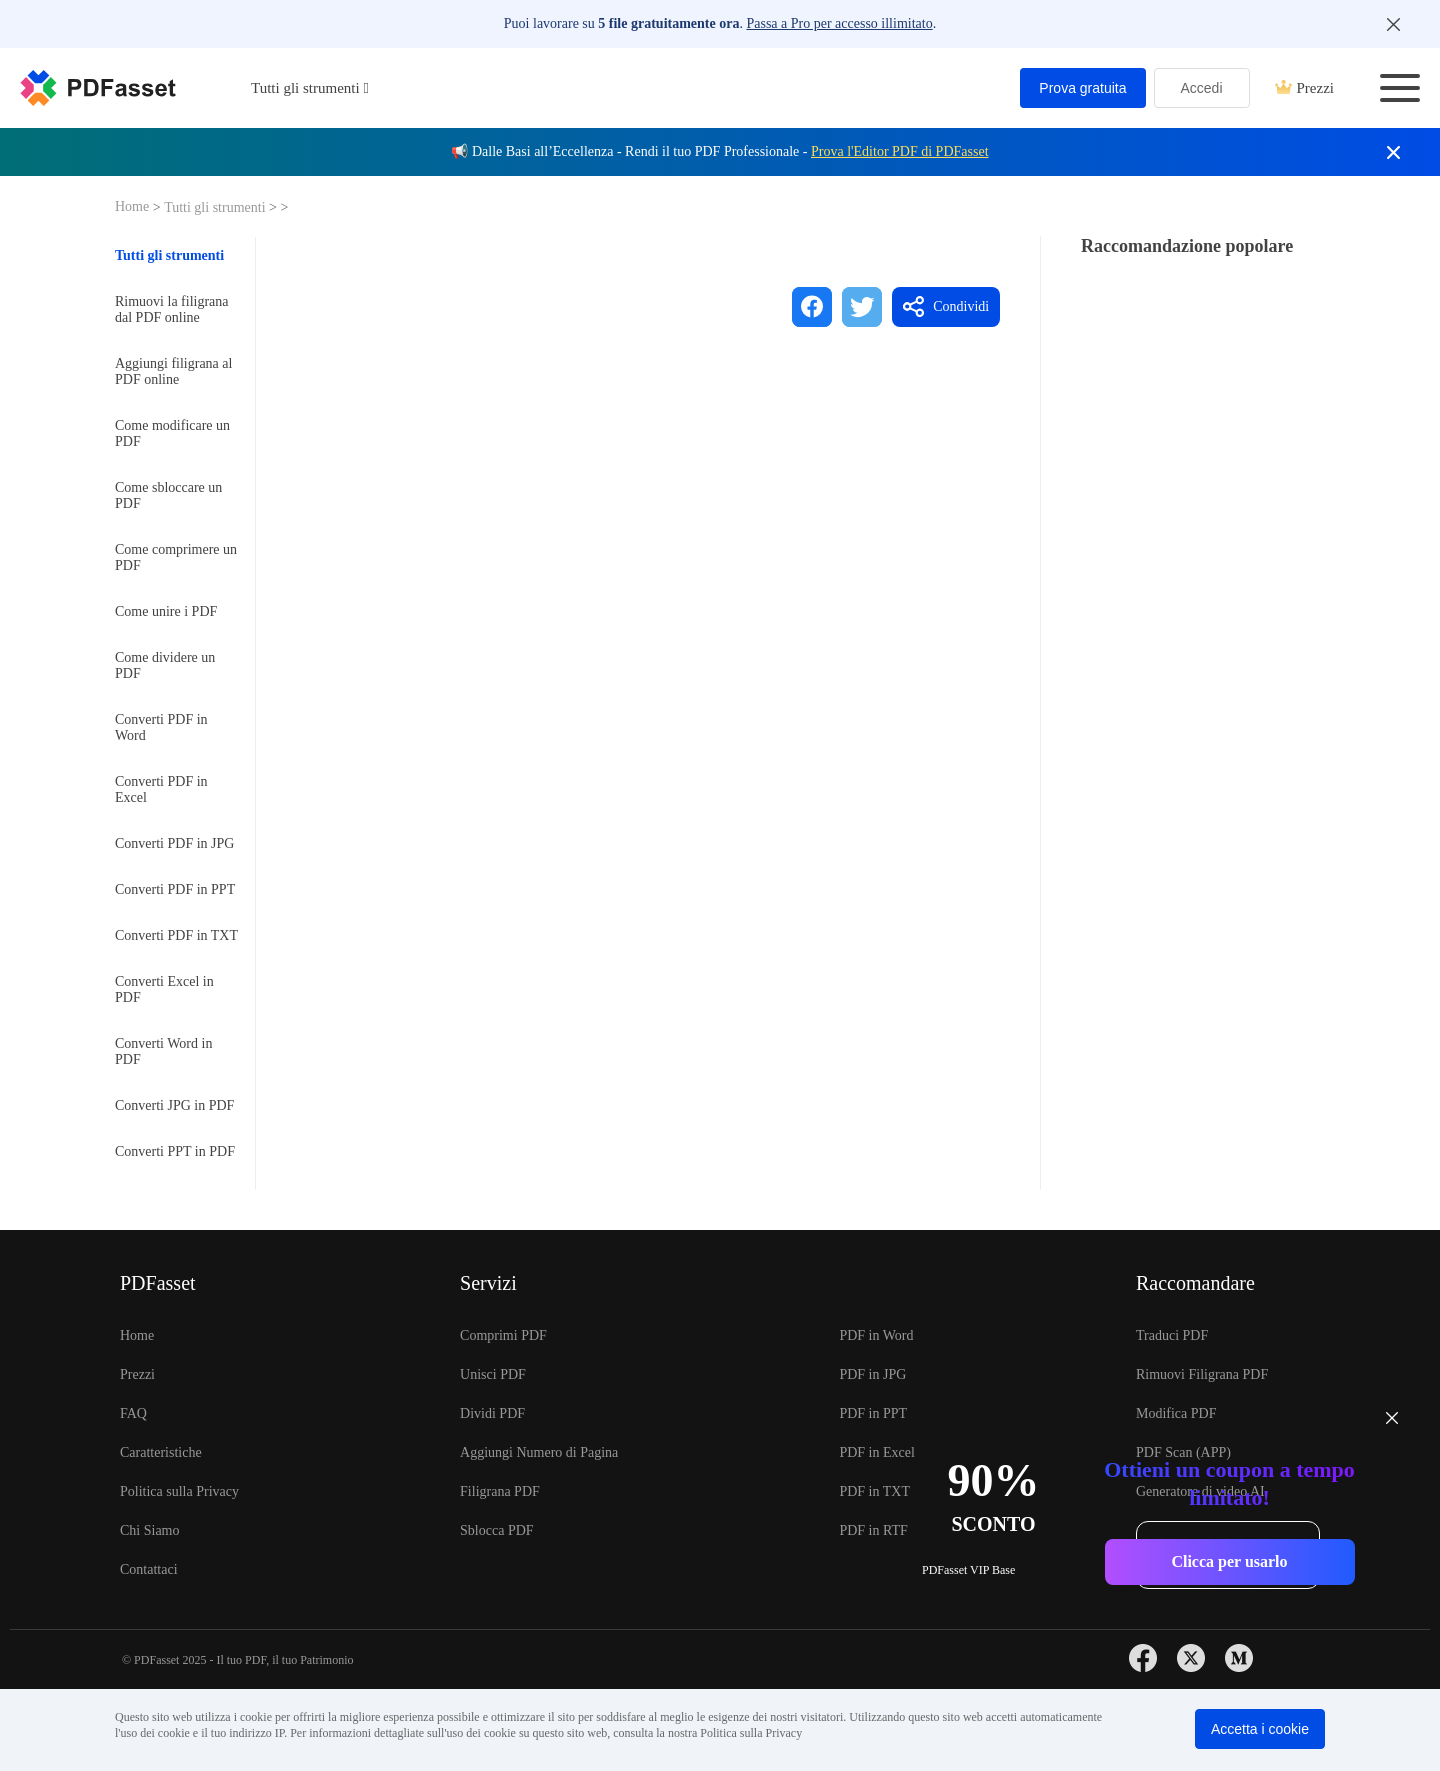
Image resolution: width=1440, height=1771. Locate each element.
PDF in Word (876, 1335)
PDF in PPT (873, 1413)
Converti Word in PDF (163, 1051)
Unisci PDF (493, 1374)
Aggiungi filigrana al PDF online (173, 371)
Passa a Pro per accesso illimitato (839, 23)
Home (134, 206)
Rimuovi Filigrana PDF (1202, 1374)
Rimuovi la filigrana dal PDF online (172, 309)
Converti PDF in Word (161, 727)
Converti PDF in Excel (161, 789)
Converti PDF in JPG (174, 843)
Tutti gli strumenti (216, 207)
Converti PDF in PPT (175, 889)
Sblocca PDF (497, 1530)
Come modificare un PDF (172, 433)
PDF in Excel (876, 1452)
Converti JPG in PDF (174, 1105)
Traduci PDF (1172, 1335)
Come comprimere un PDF (176, 557)
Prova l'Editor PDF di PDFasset (900, 151)
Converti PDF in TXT (176, 935)
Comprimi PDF (503, 1335)
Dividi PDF (492, 1413)
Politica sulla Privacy (179, 1491)
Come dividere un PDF (165, 665)
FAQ (133, 1413)
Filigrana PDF (500, 1491)
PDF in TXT (874, 1491)
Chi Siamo (150, 1530)
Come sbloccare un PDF (168, 495)
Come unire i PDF (166, 611)
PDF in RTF (873, 1530)
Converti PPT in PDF (175, 1151)
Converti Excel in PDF (164, 989)
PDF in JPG (872, 1374)
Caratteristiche (161, 1452)
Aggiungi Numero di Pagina (539, 1452)
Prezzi (1304, 88)
